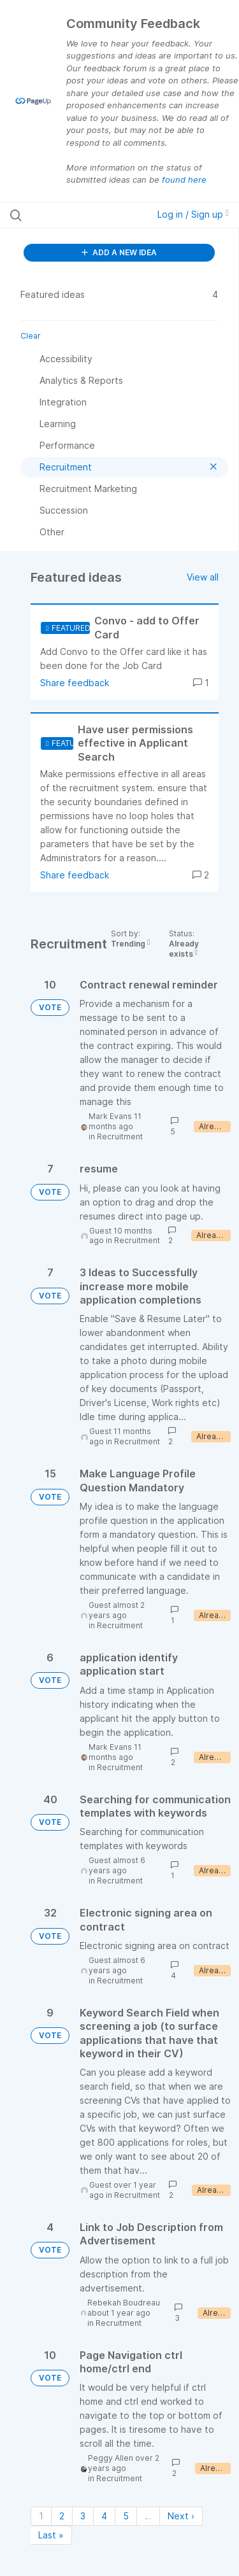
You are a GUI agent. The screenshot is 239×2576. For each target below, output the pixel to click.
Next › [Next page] (181, 2515)
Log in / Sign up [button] (193, 214)
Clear (30, 336)
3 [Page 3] (82, 2515)
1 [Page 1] (41, 2515)
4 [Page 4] (104, 2515)
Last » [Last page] (51, 2535)
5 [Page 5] (126, 2515)
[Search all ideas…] (76, 215)
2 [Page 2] (61, 2515)
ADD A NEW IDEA (119, 252)
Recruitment (120, 1136)
